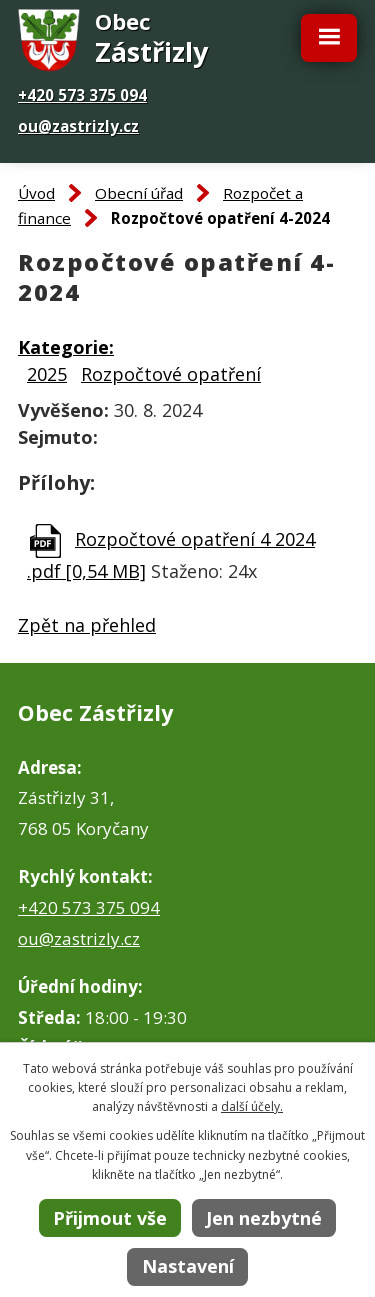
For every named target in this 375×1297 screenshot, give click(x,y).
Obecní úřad (139, 193)
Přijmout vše (110, 1218)
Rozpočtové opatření (171, 374)
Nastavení (188, 1266)
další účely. (252, 1106)
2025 (47, 374)
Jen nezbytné (264, 1218)
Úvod (36, 193)
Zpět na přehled (87, 625)
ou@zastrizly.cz (78, 126)
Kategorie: (66, 347)
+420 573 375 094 (82, 95)
